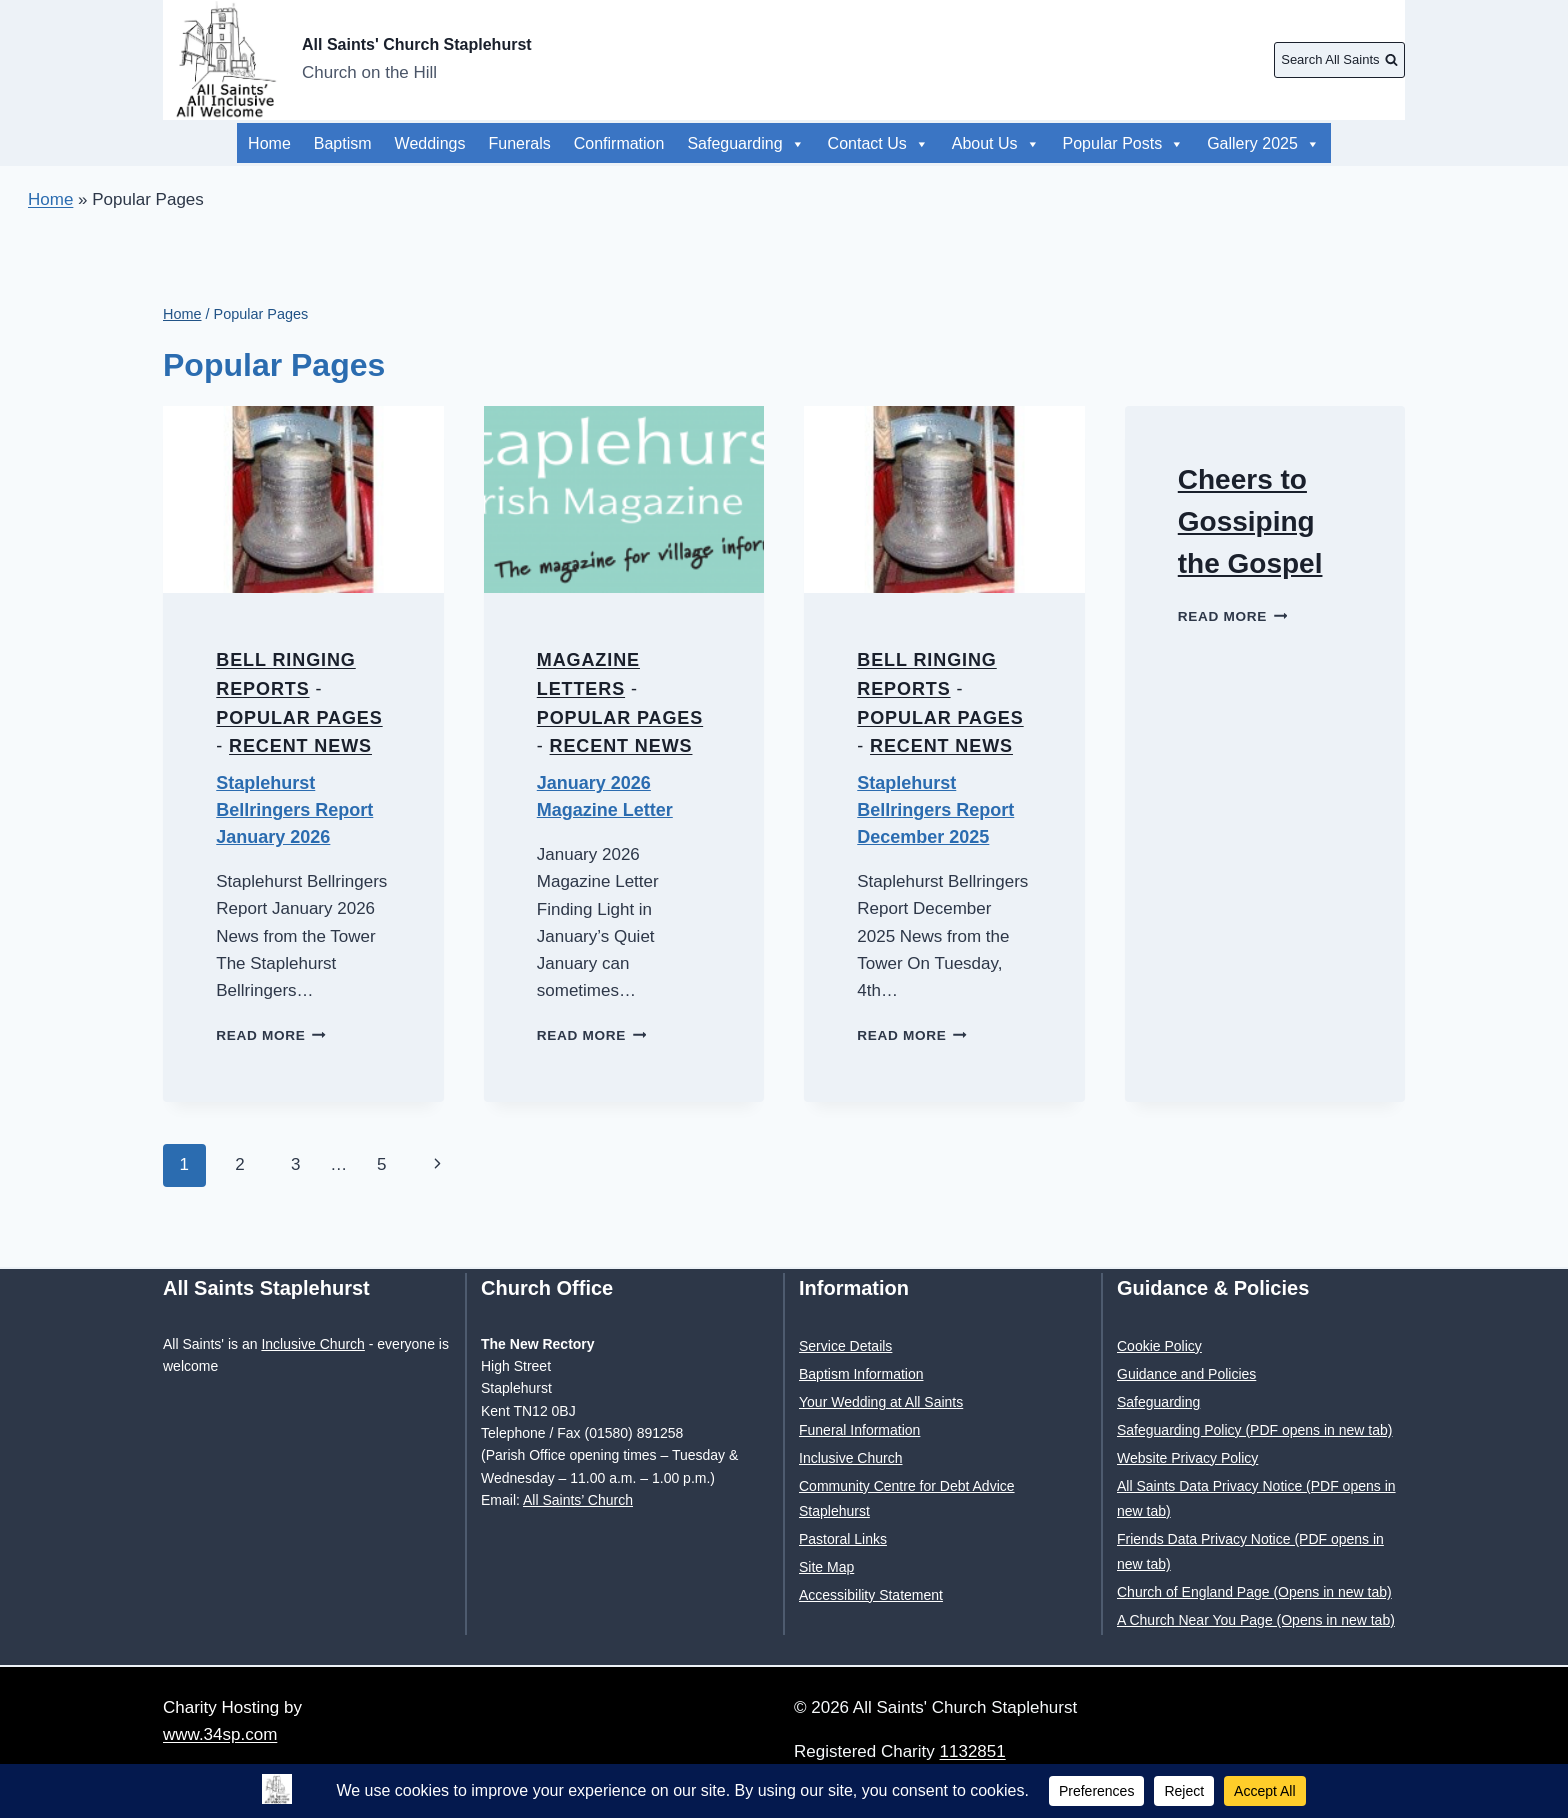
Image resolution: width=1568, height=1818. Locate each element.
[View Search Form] (1339, 60)
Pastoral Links (843, 1539)
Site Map (826, 1567)
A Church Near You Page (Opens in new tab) (1256, 1620)
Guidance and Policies (1186, 1374)
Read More (271, 1035)
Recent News (300, 746)
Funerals (519, 143)
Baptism (343, 143)
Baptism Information (861, 1374)
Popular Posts (1148, 143)
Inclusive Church (313, 1344)
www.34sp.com (220, 1734)
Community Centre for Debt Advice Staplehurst (907, 1498)
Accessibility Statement (871, 1595)
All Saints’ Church (578, 1500)
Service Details (845, 1346)
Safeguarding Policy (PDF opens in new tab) (1254, 1430)
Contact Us (878, 143)
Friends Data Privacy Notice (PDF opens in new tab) (1250, 1551)
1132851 (973, 1751)
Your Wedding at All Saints (881, 1402)
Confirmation (619, 143)
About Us (1276, 143)
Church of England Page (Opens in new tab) (1254, 1592)
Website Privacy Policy (1187, 1458)
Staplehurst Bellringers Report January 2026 (294, 810)
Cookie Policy (1159, 1346)
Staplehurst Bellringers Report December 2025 (935, 810)
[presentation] (303, 499)
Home (269, 143)
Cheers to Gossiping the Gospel (1250, 521)
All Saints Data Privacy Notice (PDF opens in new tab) (1256, 1498)
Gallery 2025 (1008, 143)
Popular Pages (299, 718)
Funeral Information (859, 1430)
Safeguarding (745, 143)
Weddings (430, 143)
